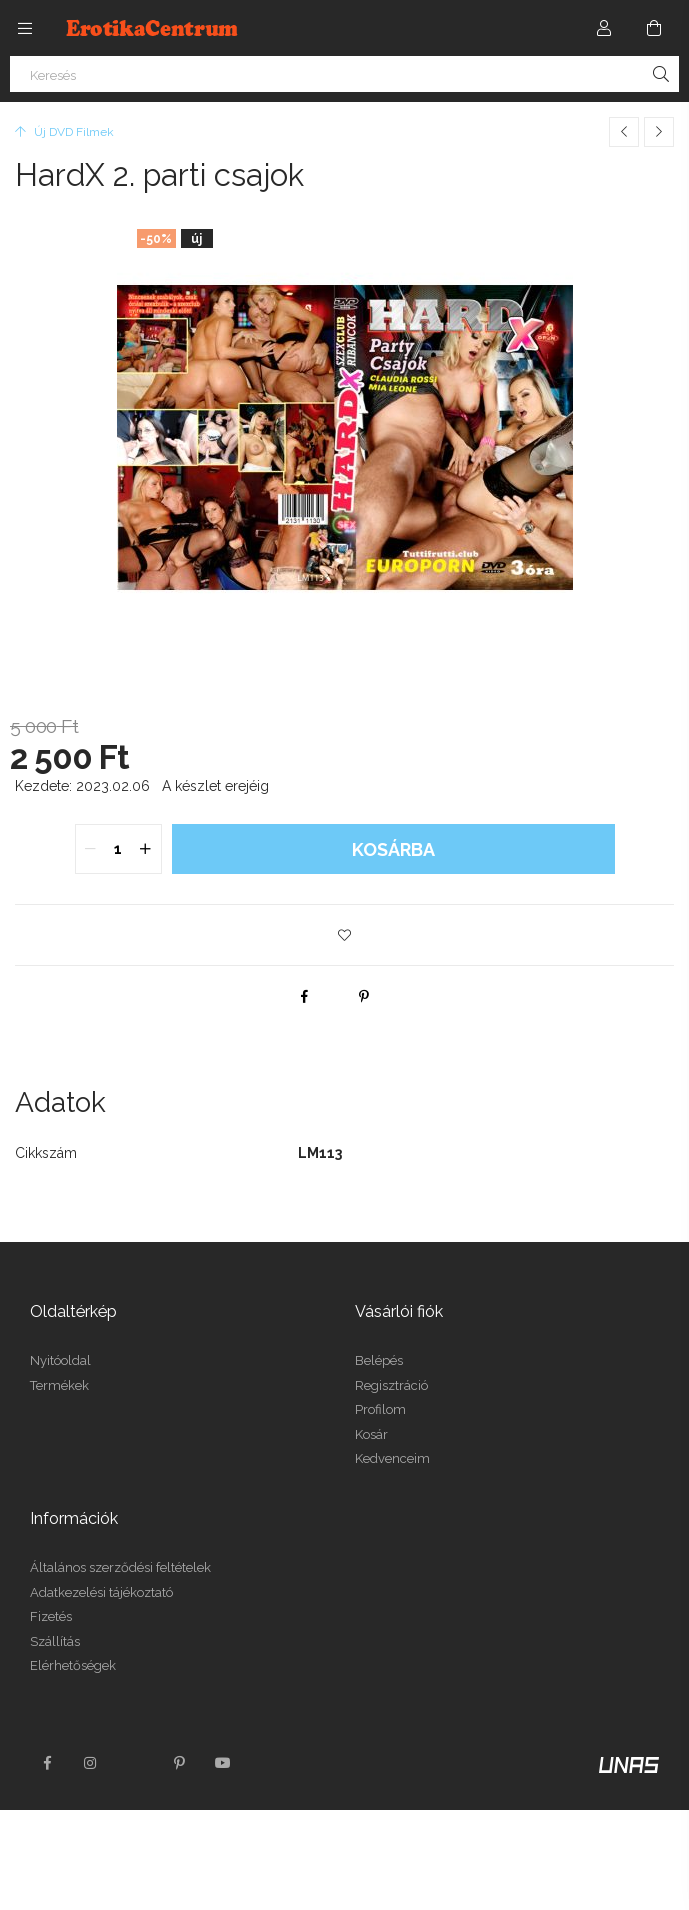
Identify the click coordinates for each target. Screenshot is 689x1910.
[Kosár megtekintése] (654, 28)
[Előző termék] (624, 132)
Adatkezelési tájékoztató (101, 1592)
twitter (135, 1763)
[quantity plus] (146, 849)
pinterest (179, 1763)
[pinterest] (364, 996)
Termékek (59, 1385)
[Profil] (604, 28)
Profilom (380, 1409)
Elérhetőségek (73, 1665)
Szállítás (55, 1641)
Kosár (371, 1434)
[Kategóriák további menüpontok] (25, 28)
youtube (223, 1763)
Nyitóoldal (60, 1360)
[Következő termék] (659, 132)
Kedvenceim (392, 1458)
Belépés (379, 1360)
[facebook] (304, 996)
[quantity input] (118, 849)
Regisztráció (391, 1385)
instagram (91, 1763)
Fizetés (51, 1616)
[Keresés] (344, 74)
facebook (47, 1763)
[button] (345, 935)
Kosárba (393, 849)
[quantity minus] (91, 849)
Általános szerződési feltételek (120, 1567)
